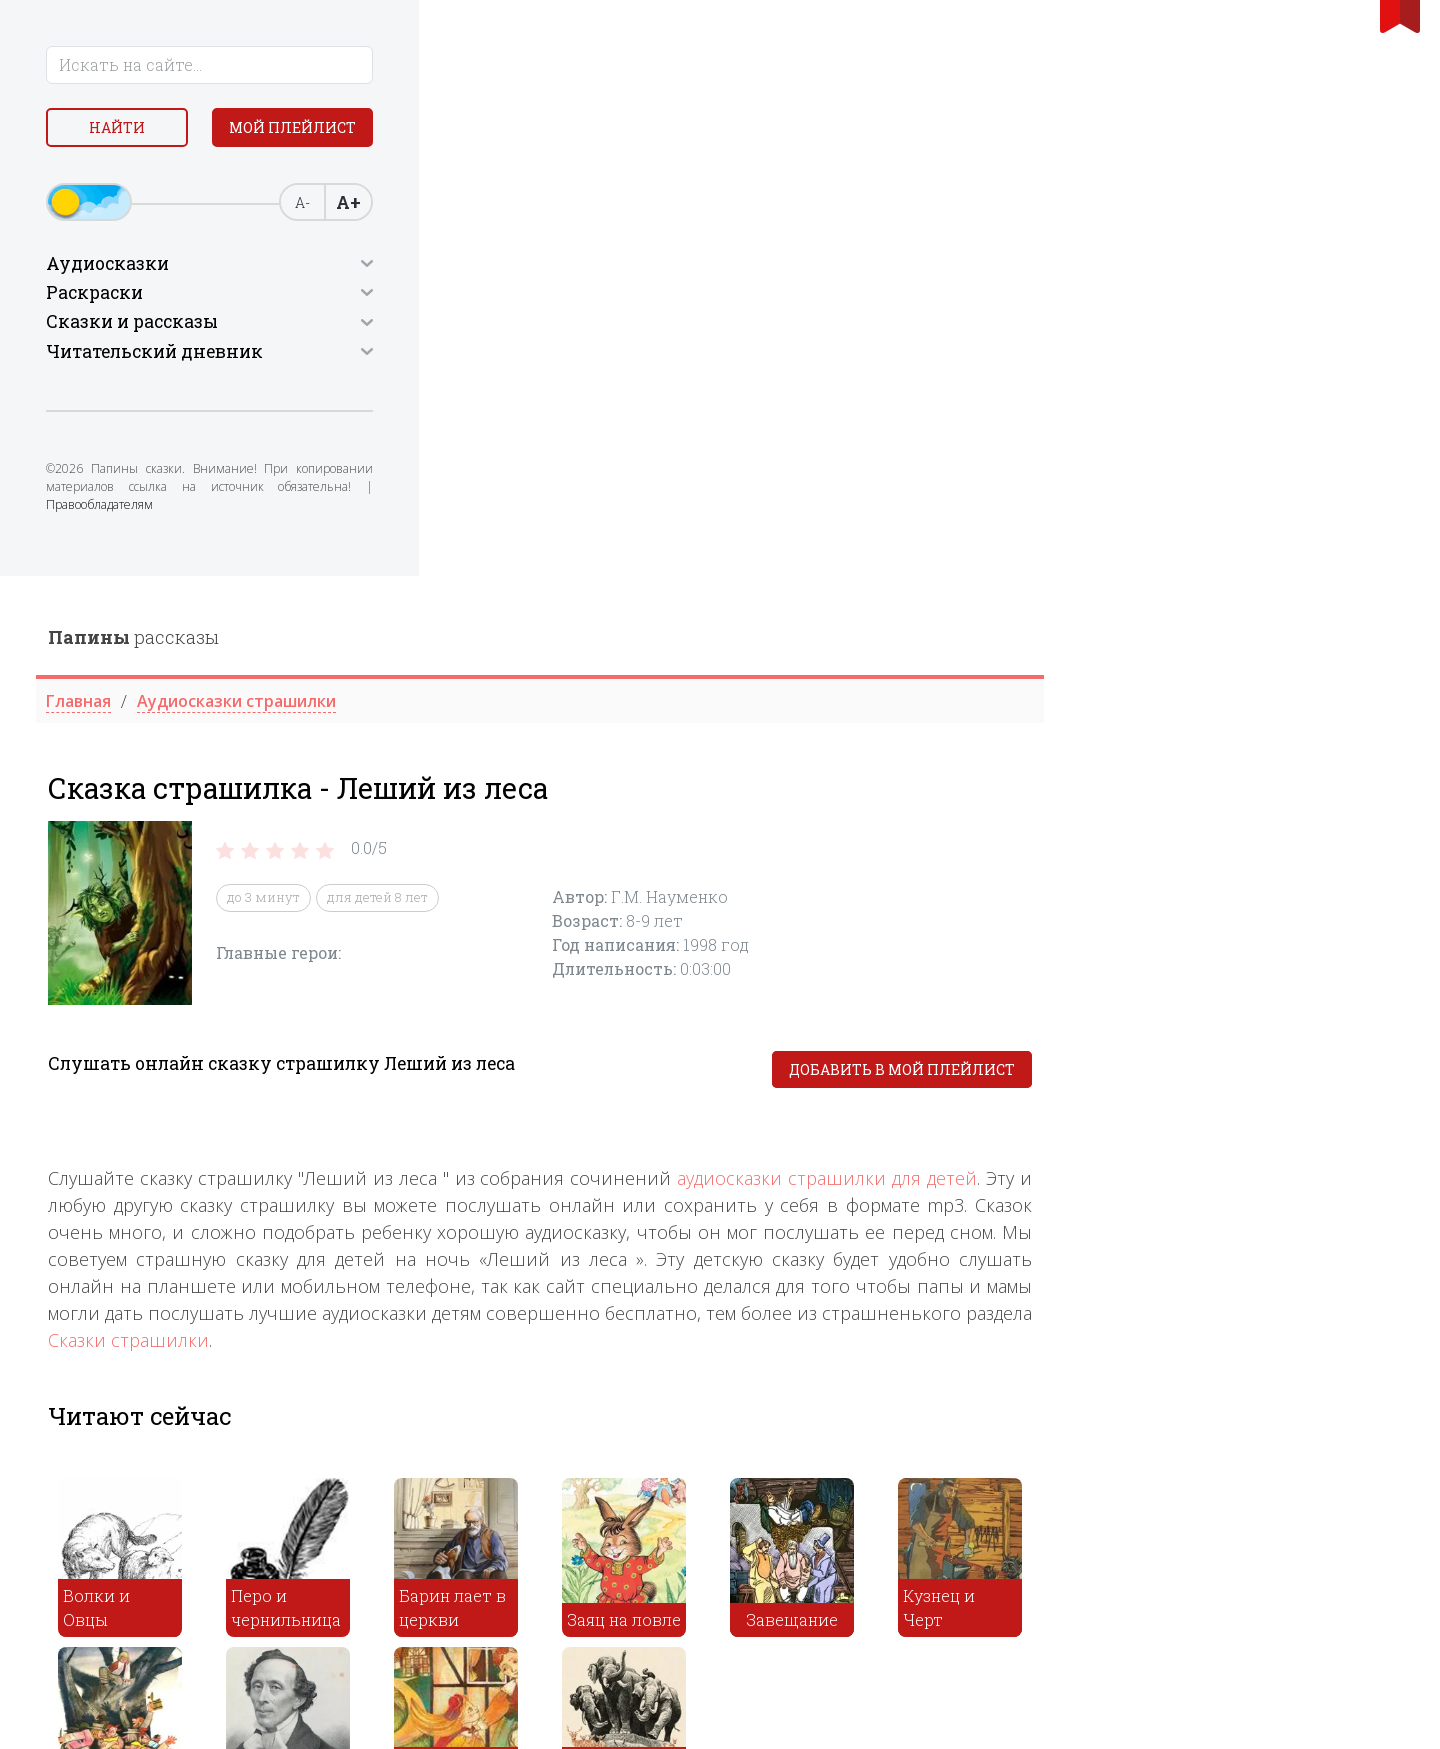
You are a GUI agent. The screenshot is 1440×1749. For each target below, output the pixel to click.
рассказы (493, 61)
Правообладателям (187, 544)
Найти (180, 129)
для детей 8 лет (737, 322)
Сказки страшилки (488, 764)
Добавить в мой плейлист (1262, 494)
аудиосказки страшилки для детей (1187, 602)
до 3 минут (623, 322)
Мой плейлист (180, 176)
